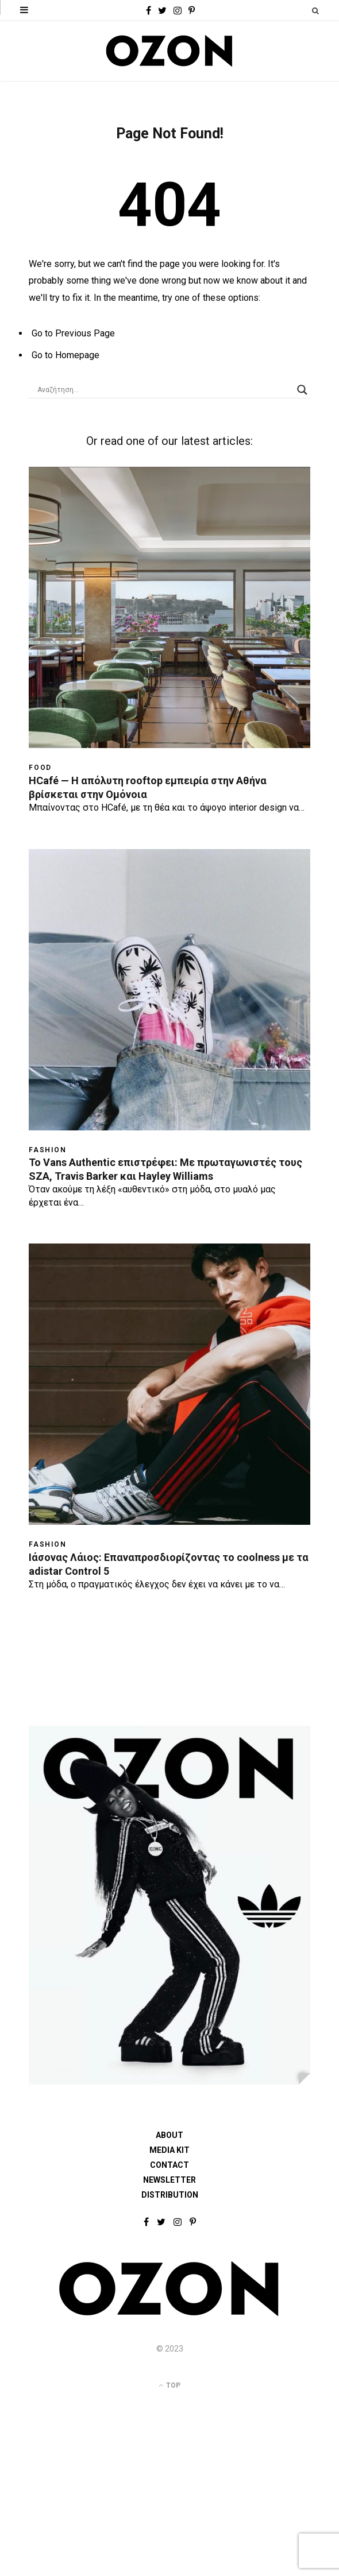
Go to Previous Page (73, 333)
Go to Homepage (65, 355)
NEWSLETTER (169, 2179)
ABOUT (169, 2135)
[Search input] (164, 390)
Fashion (48, 1150)
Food (40, 768)
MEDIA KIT (169, 2150)
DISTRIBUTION (169, 2194)
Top (169, 2385)
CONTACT (169, 2165)
